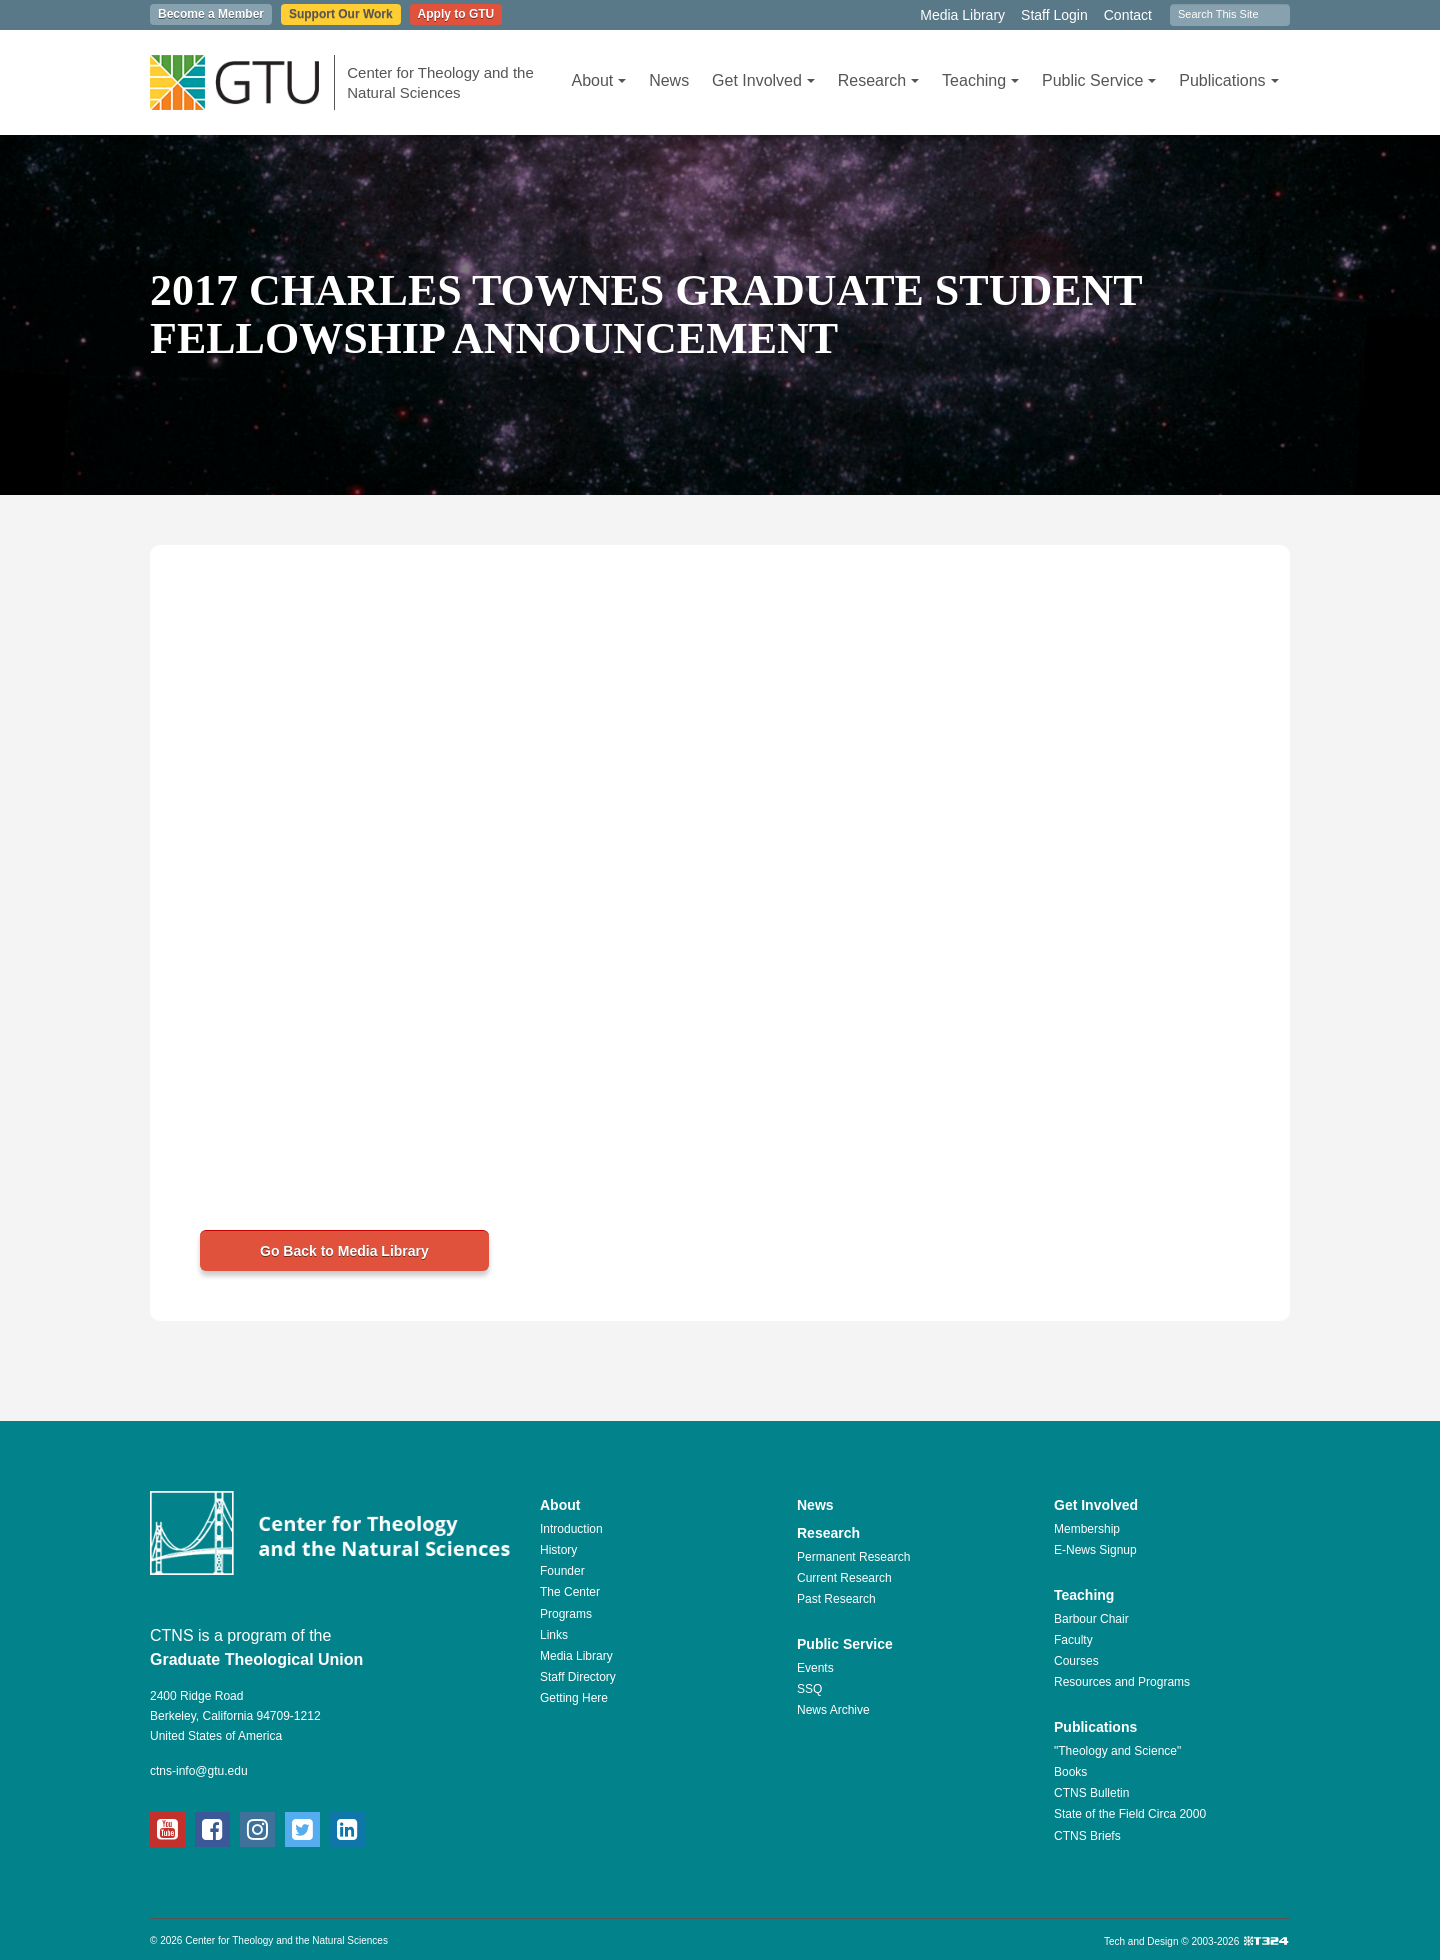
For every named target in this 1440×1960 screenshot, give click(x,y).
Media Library (962, 15)
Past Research (836, 1599)
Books (1070, 1772)
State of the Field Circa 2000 (1130, 1814)
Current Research (844, 1578)
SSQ (809, 1689)
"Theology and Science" (1117, 1751)
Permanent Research (853, 1557)
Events (815, 1668)
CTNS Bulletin (1091, 1793)
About (598, 80)
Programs (566, 1614)
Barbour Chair (1091, 1619)
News (669, 80)
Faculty (1073, 1640)
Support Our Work (341, 14)
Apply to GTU (456, 14)
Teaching (980, 80)
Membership (1087, 1529)
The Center (570, 1592)
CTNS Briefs (1087, 1836)
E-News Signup (1095, 1550)
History (558, 1550)
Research (878, 80)
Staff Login (1054, 15)
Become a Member (211, 14)
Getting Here (574, 1698)
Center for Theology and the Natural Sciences (440, 82)
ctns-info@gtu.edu (199, 1771)
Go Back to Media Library (344, 1251)
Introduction (571, 1529)
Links (554, 1635)
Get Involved (763, 80)
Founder (562, 1571)
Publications (1228, 80)
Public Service (1099, 80)
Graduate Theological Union (256, 1659)
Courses (1076, 1661)
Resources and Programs (1122, 1682)
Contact (1128, 15)
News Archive (833, 1710)
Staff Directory (578, 1677)
